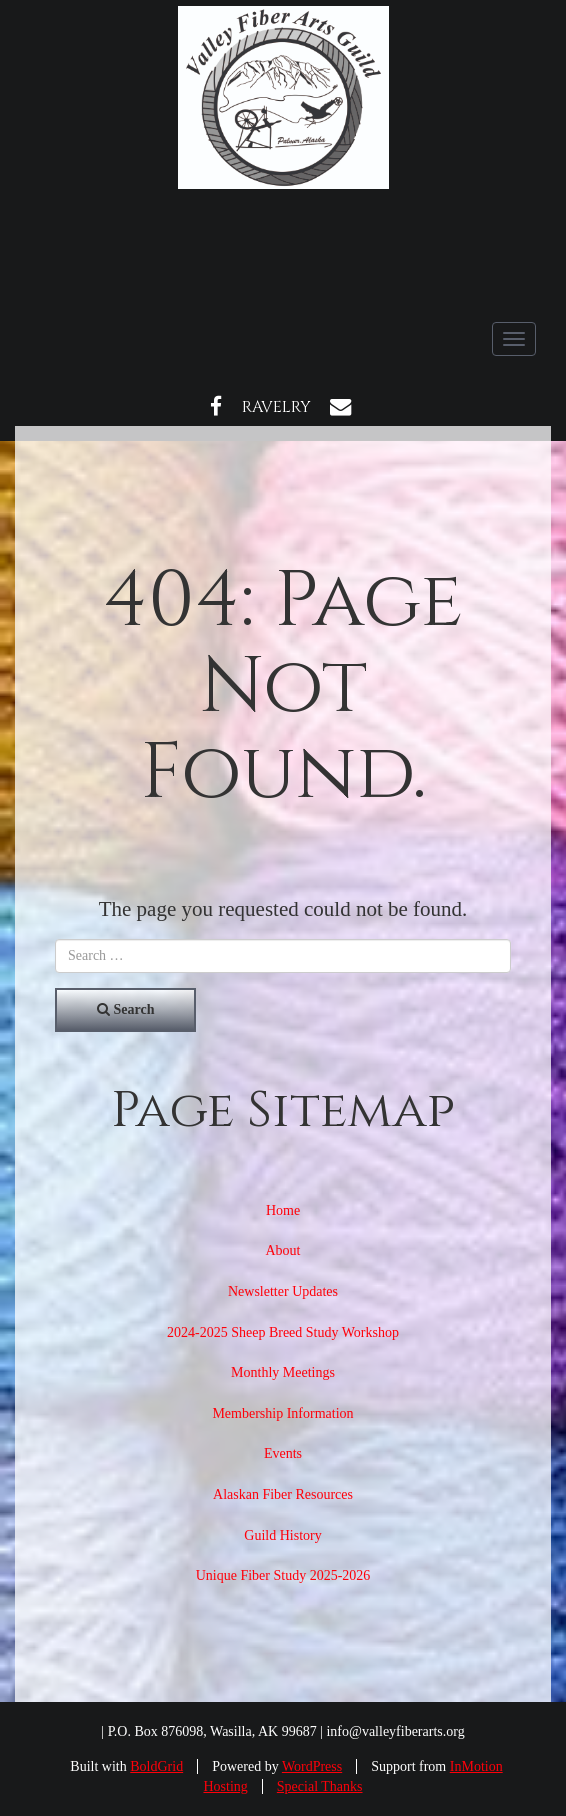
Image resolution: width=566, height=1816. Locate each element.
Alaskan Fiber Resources (283, 1494)
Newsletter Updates (283, 1291)
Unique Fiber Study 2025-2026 (283, 1575)
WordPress (312, 1766)
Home (283, 1210)
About (283, 1250)
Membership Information (282, 1413)
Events (283, 1453)
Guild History (282, 1535)
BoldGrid (156, 1766)
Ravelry (276, 407)
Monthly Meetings (283, 1372)
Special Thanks (320, 1786)
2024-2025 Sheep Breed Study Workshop (283, 1332)
